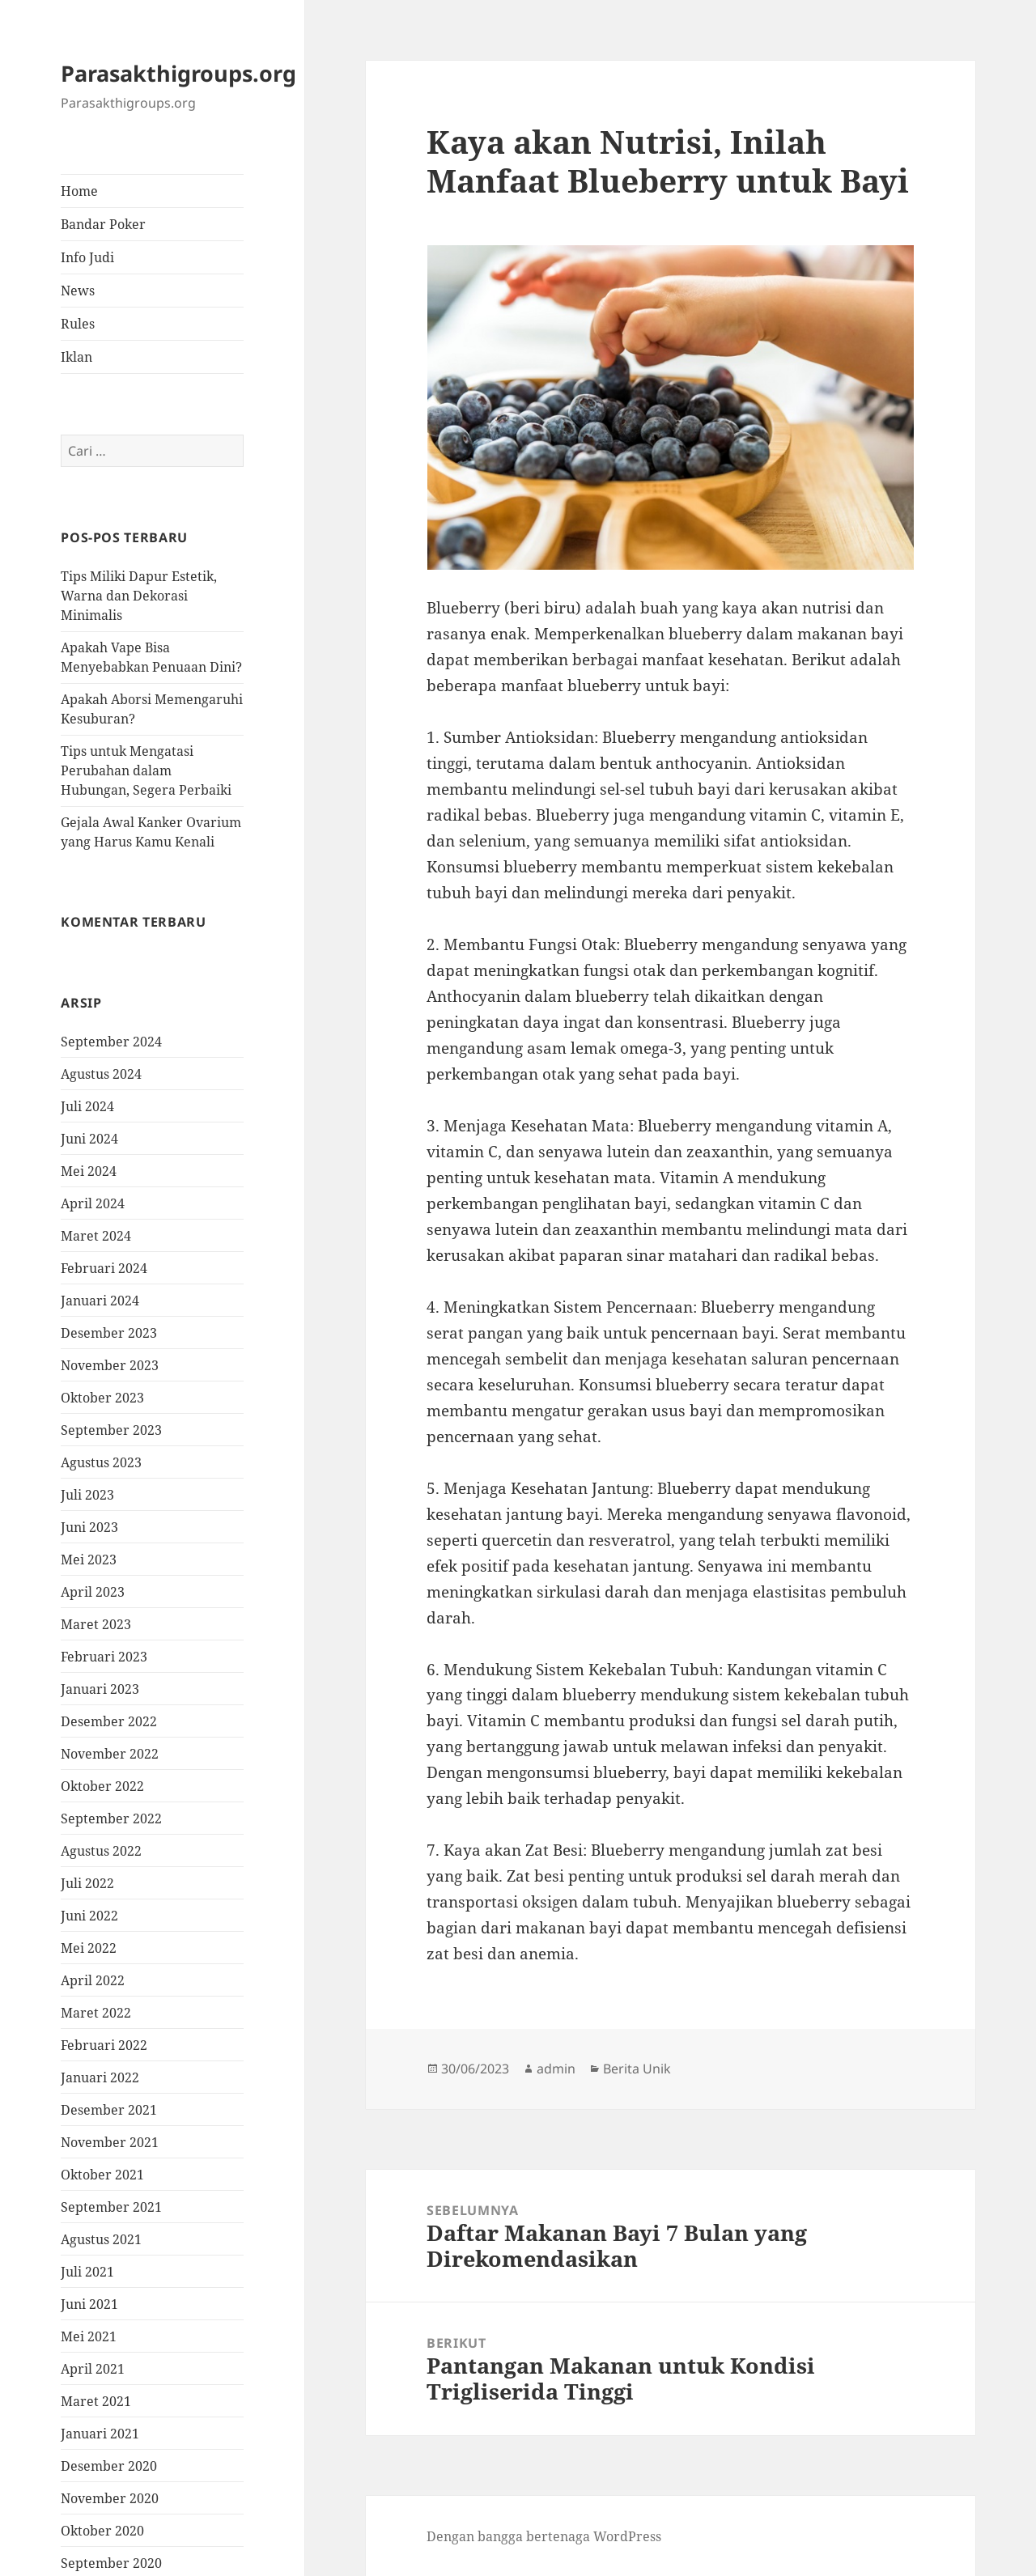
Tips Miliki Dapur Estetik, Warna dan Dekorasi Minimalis (139, 595)
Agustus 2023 (101, 1462)
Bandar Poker (103, 224)
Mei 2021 (89, 2336)
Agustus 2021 (101, 2239)
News (78, 290)
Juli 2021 (87, 2272)
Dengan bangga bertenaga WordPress (544, 2536)
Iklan (76, 357)
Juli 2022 (87, 1883)
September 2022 (111, 1818)
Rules (78, 324)
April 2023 (93, 1592)
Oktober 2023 (102, 1398)
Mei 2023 (89, 1559)
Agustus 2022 (101, 1851)
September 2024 (111, 1041)
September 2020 (111, 2563)
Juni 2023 (89, 1527)
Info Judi (87, 257)
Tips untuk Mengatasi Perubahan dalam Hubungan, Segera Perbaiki (146, 770)
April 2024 (93, 1203)
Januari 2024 (100, 1300)
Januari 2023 (100, 1689)
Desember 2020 (109, 2466)
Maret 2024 (96, 1236)
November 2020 (110, 2498)
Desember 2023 (109, 1333)
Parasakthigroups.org (178, 73)
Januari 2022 (100, 2077)
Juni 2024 (89, 1139)
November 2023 (110, 1365)
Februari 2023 (104, 1657)
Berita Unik (637, 2068)
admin (556, 2068)
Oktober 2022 (102, 1786)
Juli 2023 (87, 1495)
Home (79, 191)
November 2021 (110, 2142)
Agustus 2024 (101, 1074)
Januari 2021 (100, 2433)
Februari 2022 (104, 2045)
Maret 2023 (96, 1624)
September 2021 (111, 2207)
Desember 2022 (109, 1721)
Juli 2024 (87, 1106)
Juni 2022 (89, 1916)
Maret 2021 (96, 2401)
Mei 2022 (89, 1948)
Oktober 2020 (102, 2531)
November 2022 (110, 1754)
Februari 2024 (104, 1268)
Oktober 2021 (102, 2174)
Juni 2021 (89, 2304)
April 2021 (93, 2369)
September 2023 (111, 1430)
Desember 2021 (109, 2110)
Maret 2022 (96, 2013)
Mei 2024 (89, 1171)
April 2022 (93, 1980)
